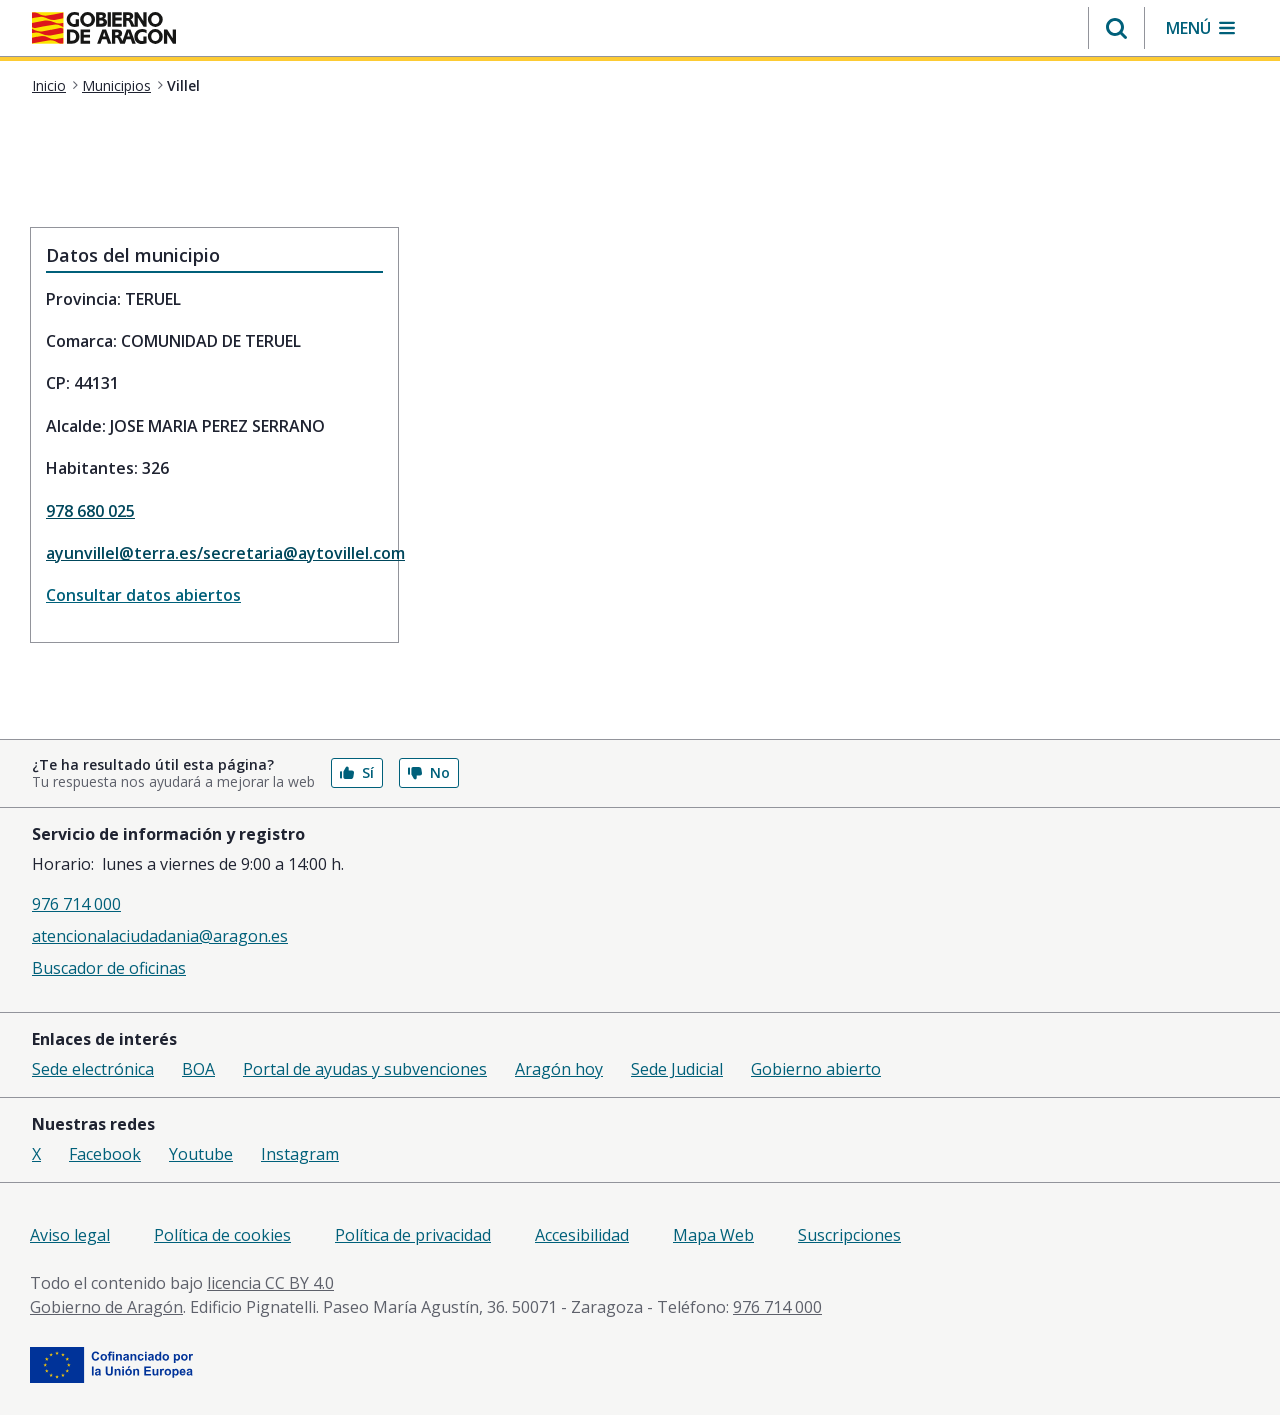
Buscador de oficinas (109, 968)
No (429, 772)
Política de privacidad (413, 1235)
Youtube (201, 1154)
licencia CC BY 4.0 (270, 1283)
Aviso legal (70, 1235)
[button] (1116, 28)
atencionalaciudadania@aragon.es (160, 936)
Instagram (300, 1154)
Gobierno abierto (816, 1069)
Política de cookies (222, 1235)
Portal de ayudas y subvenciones (365, 1069)
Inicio (49, 85)
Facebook (105, 1154)
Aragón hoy (559, 1069)
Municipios (116, 85)
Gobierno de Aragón (106, 1307)
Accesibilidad (582, 1235)
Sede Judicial (677, 1069)
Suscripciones (849, 1235)
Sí (357, 772)
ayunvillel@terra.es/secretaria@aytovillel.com (214, 553)
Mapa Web (713, 1235)
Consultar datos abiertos (143, 595)
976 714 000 (76, 904)
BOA (198, 1069)
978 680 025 (90, 511)
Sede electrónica (93, 1069)
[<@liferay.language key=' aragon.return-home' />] (104, 30)
